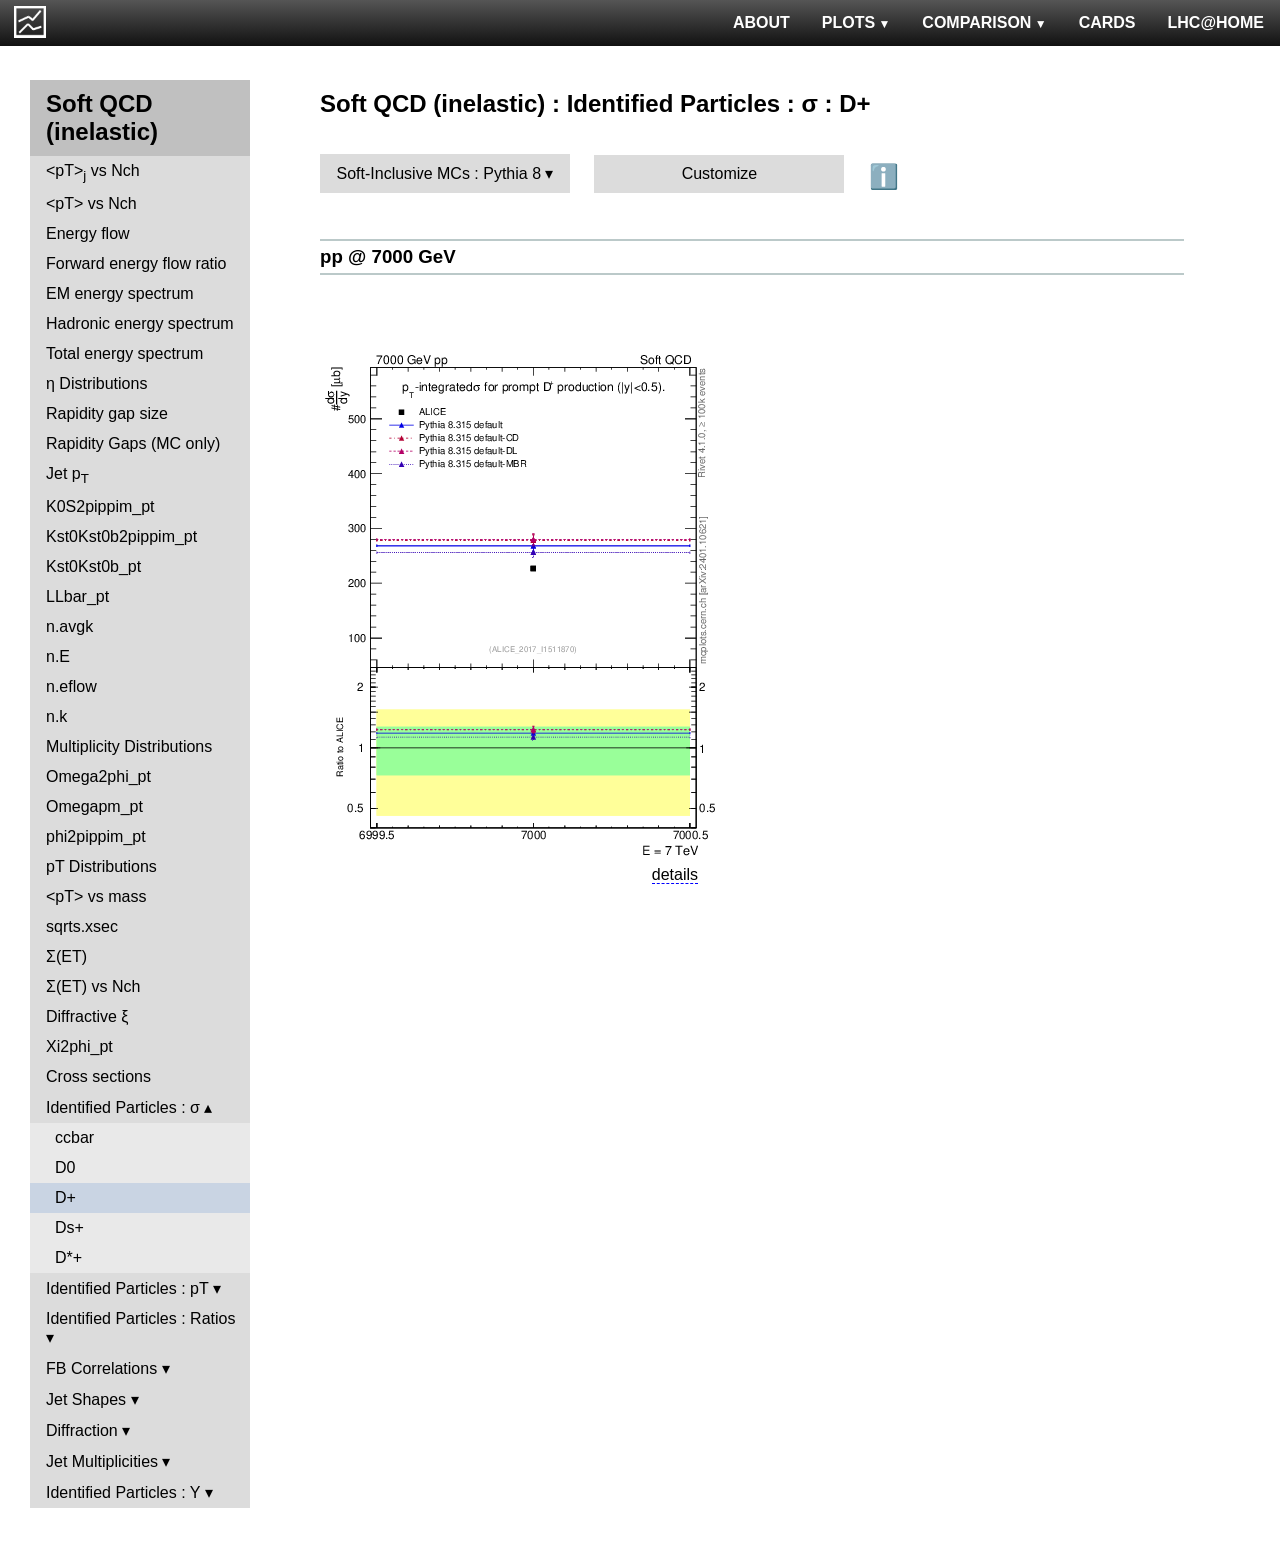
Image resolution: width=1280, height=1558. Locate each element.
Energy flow (88, 233)
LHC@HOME (1216, 22)
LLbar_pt (77, 596)
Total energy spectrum (124, 353)
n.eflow (71, 686)
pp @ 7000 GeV (388, 256)
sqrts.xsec (82, 926)
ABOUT (761, 22)
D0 (65, 1167)
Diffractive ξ (87, 1016)
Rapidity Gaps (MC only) (133, 443)
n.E (58, 656)
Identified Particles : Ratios (140, 1318)
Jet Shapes (86, 1399)
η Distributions (96, 383)
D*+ (68, 1257)
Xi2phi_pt (79, 1046)
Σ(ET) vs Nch (93, 986)
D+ (65, 1197)
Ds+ (69, 1227)
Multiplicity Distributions (129, 746)
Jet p (67, 475)
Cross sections (98, 1076)
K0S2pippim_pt (100, 506)
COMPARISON (984, 22)
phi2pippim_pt (96, 836)
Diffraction (82, 1430)
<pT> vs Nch (93, 172)
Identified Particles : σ (123, 1107)
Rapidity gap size (107, 413)
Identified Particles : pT (127, 1288)
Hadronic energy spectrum (140, 323)
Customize (720, 173)
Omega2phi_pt (98, 776)
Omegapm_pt (94, 806)
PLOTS (856, 22)
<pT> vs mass (96, 896)
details (675, 874)
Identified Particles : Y (123, 1492)
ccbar (74, 1137)
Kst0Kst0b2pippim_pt (121, 536)
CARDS (1107, 22)
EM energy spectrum (120, 293)
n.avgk (69, 626)
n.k (56, 716)
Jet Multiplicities (102, 1461)
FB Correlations (101, 1368)
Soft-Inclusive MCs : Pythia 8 (439, 173)
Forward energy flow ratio (136, 263)
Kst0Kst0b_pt (93, 566)
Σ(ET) (66, 956)
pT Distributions (101, 866)
